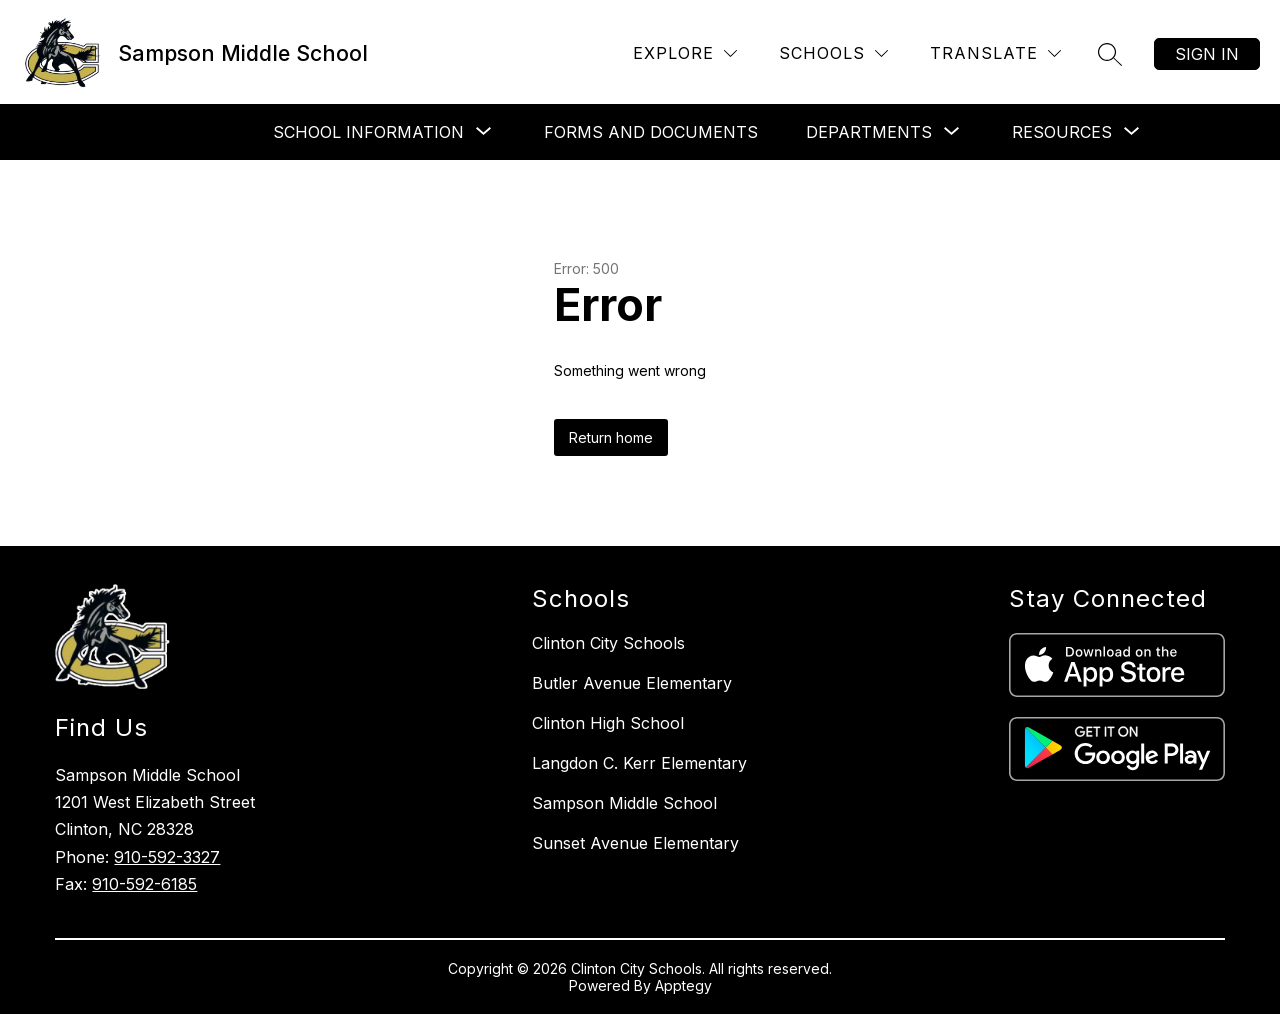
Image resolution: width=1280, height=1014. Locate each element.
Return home (611, 437)
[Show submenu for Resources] (1062, 132)
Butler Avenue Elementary (632, 683)
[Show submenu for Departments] (869, 132)
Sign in (1207, 54)
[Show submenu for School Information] (368, 132)
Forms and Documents (651, 132)
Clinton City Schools (608, 643)
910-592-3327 (167, 857)
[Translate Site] (995, 53)
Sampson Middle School (624, 803)
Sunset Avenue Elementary (635, 843)
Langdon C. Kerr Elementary (639, 763)
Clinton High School (608, 723)
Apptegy (683, 985)
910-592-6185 (144, 884)
